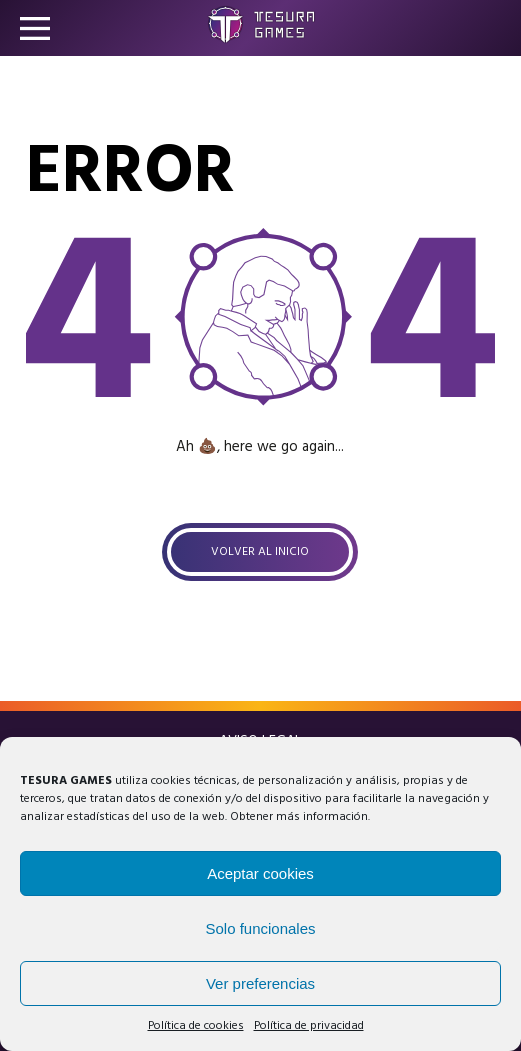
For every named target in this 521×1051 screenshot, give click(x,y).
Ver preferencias (260, 983)
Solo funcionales (260, 928)
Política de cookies (196, 1026)
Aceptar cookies (260, 873)
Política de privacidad (309, 1026)
